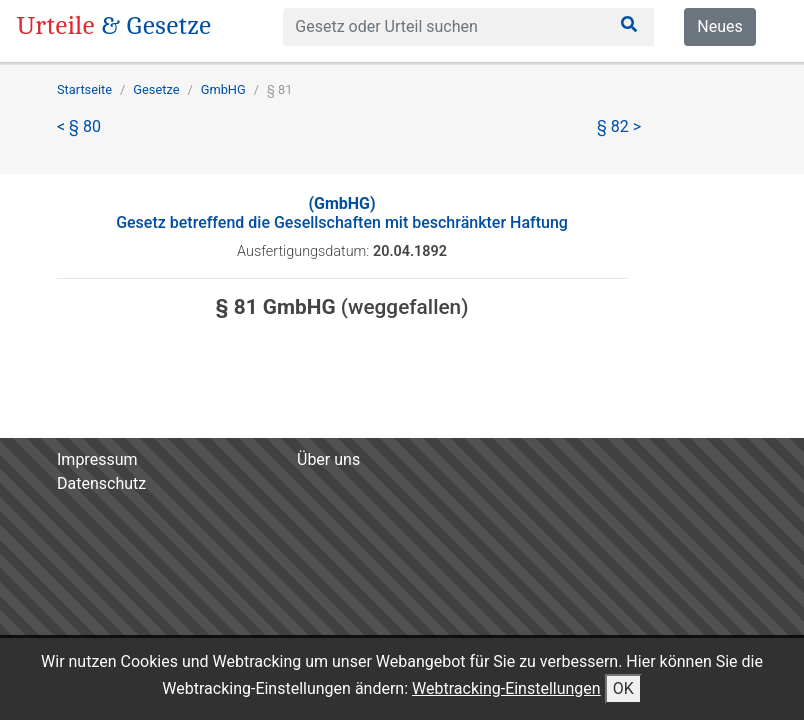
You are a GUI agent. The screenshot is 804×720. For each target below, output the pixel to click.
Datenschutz (101, 483)
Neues (719, 26)
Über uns (328, 459)
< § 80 (79, 126)
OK (623, 688)
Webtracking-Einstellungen (506, 688)
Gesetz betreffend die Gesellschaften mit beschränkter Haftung (342, 213)
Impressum (97, 459)
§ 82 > (619, 126)
